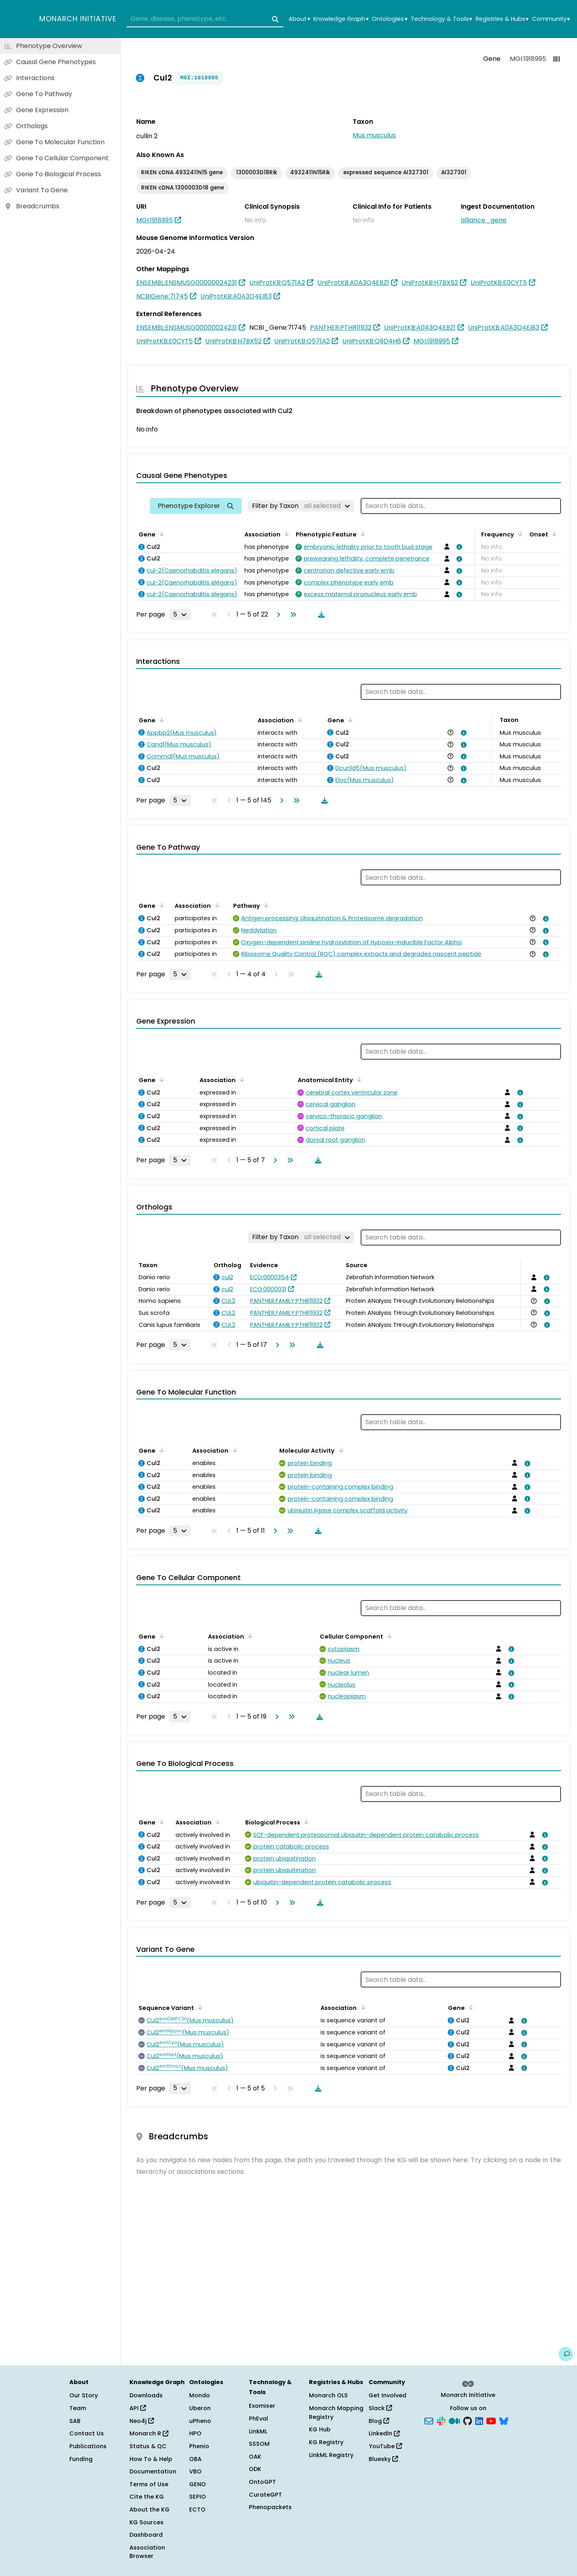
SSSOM (259, 2444)
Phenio (199, 2446)
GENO (197, 2484)
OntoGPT (262, 2482)
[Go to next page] (277, 614)
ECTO (197, 2509)
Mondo (199, 2395)
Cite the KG (146, 2497)
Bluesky (383, 2459)
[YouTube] (491, 2420)
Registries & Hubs (502, 19)
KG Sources (146, 2522)
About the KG (149, 2509)
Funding (81, 2459)
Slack (380, 2408)
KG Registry (326, 2442)
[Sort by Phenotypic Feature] (361, 534)
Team (77, 2408)
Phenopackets (270, 2507)
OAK (255, 2457)
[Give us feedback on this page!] (566, 2354)
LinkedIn (384, 2433)
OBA (195, 2459)
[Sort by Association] (285, 534)
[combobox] (205, 19)
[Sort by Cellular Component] (388, 1636)
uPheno (200, 2421)
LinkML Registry (331, 2455)
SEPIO (197, 2497)
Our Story (83, 2395)
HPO (195, 2433)
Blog (379, 2421)
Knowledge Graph (340, 19)
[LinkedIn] (479, 2420)
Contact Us (86, 2433)
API (137, 2408)
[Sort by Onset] (553, 534)
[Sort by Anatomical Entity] (358, 1079)
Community (551, 19)
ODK (255, 2469)
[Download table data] (320, 614)
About (299, 19)
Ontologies (389, 19)
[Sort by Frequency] (519, 534)
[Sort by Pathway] (265, 905)
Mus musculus (374, 135)
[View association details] (458, 547)
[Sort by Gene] (160, 534)
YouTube (385, 2446)
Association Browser (147, 2552)
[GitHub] (467, 2420)
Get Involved (387, 2395)
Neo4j (141, 2421)
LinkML (258, 2431)
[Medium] (454, 2420)
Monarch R (148, 2433)
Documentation (152, 2471)
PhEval (258, 2419)
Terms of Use (148, 2484)
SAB (75, 2421)
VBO (195, 2471)
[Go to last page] (292, 614)
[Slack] (441, 2420)
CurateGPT (265, 2495)
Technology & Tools (441, 19)
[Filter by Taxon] (301, 506)
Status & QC (148, 2446)
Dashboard (146, 2535)
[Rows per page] (180, 614)
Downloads (146, 2395)
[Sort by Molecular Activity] (339, 1450)
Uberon (200, 2408)
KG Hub (320, 2429)
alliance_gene (483, 220)
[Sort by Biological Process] (305, 1822)
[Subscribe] (428, 2420)
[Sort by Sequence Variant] (199, 2007)
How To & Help (150, 2459)
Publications (88, 2446)
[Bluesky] (503, 2420)
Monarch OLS (328, 2395)
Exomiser (262, 2406)
